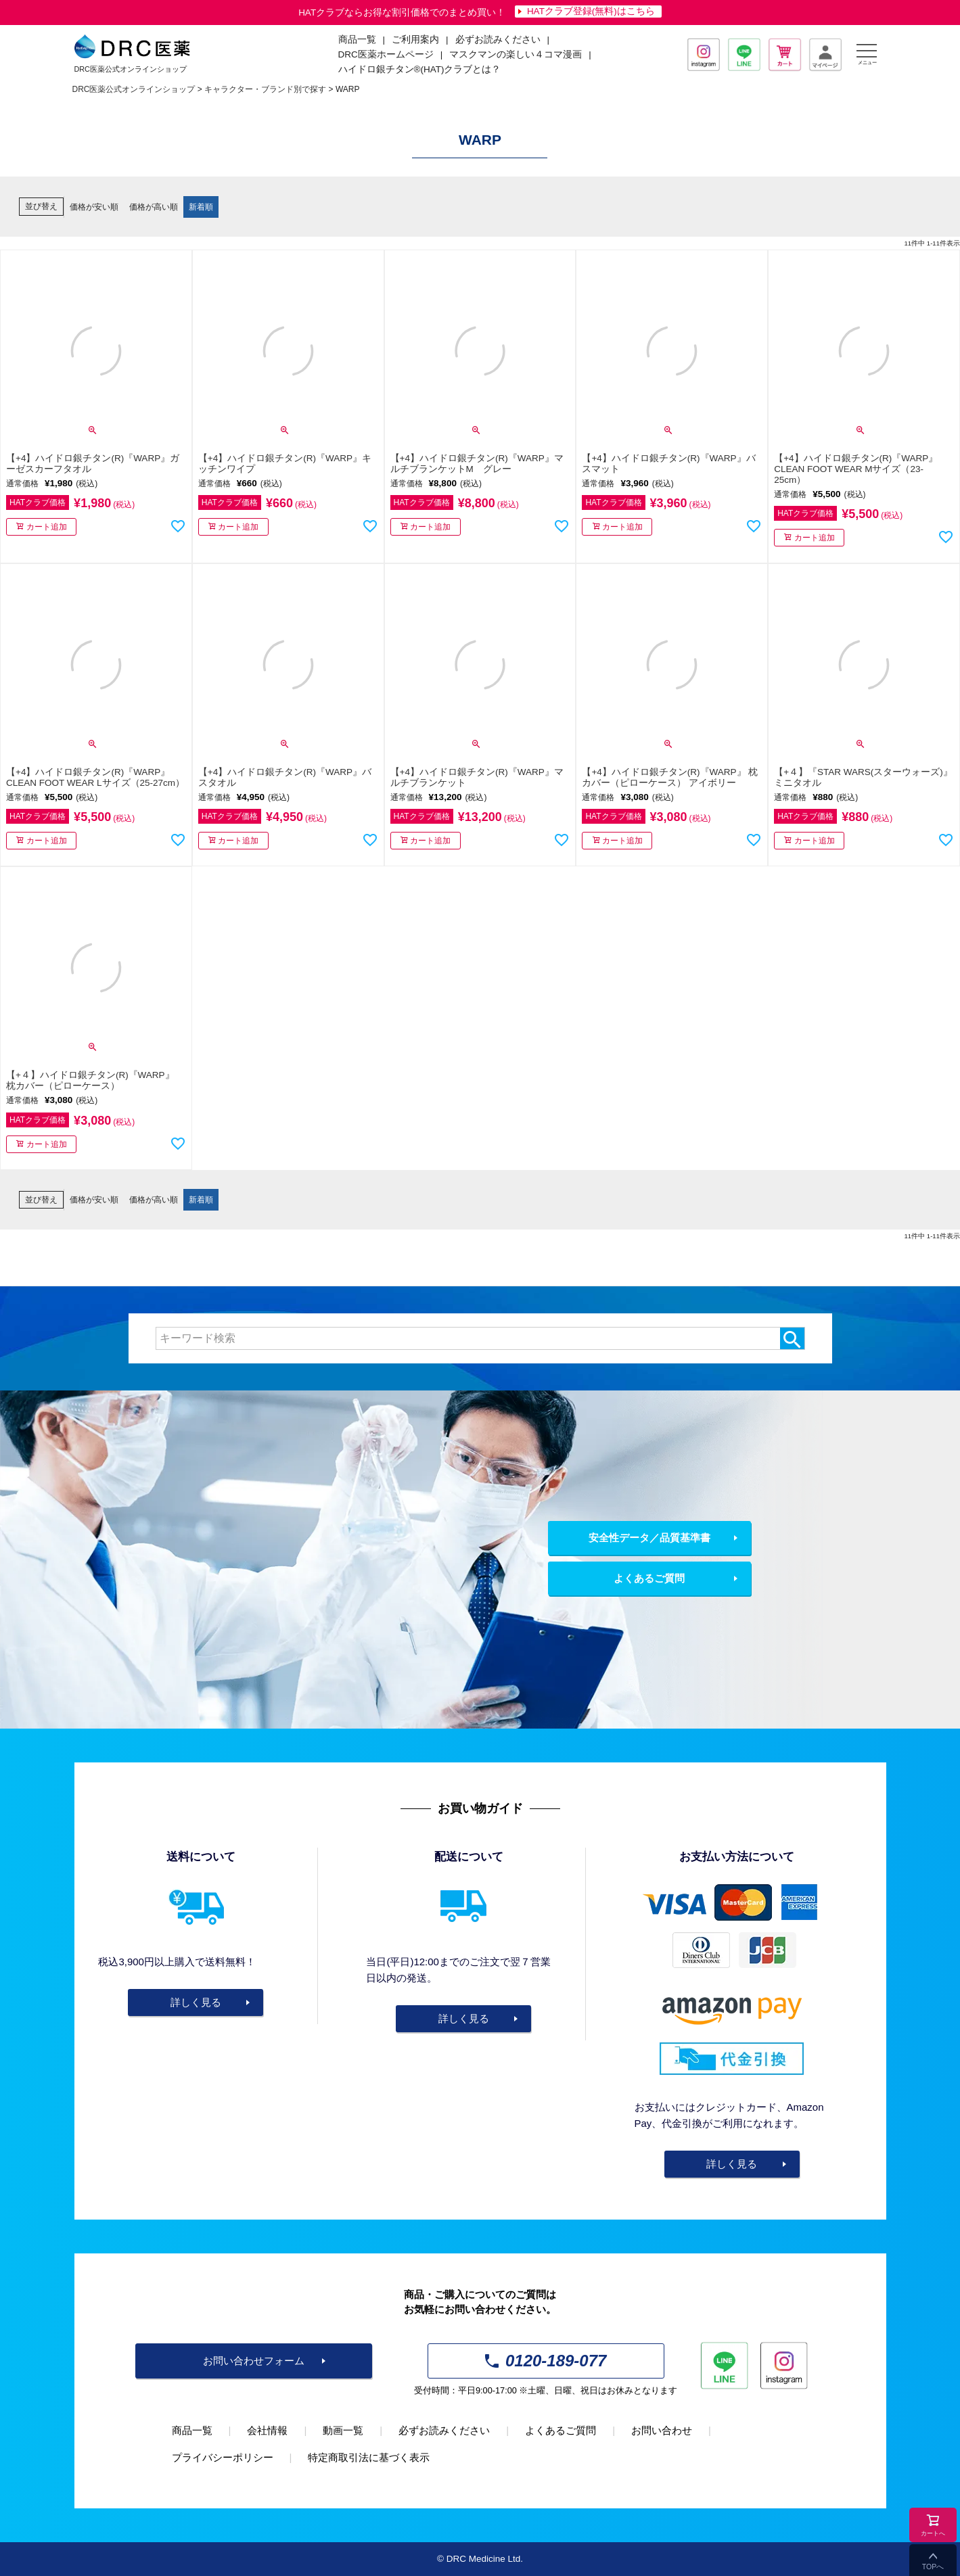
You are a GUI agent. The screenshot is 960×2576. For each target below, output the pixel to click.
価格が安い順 (94, 207)
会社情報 (267, 2430)
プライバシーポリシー (222, 2457)
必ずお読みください (498, 39)
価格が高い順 (153, 207)
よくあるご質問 (649, 1578)
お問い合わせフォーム (253, 2360)
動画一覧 (343, 2430)
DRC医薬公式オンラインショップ (134, 89)
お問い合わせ (661, 2430)
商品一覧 (192, 2430)
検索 (792, 1338)
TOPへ (933, 2566)
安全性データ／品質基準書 (649, 1537)
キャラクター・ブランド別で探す (265, 89)
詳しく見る (195, 2002)
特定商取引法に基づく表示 (369, 2457)
